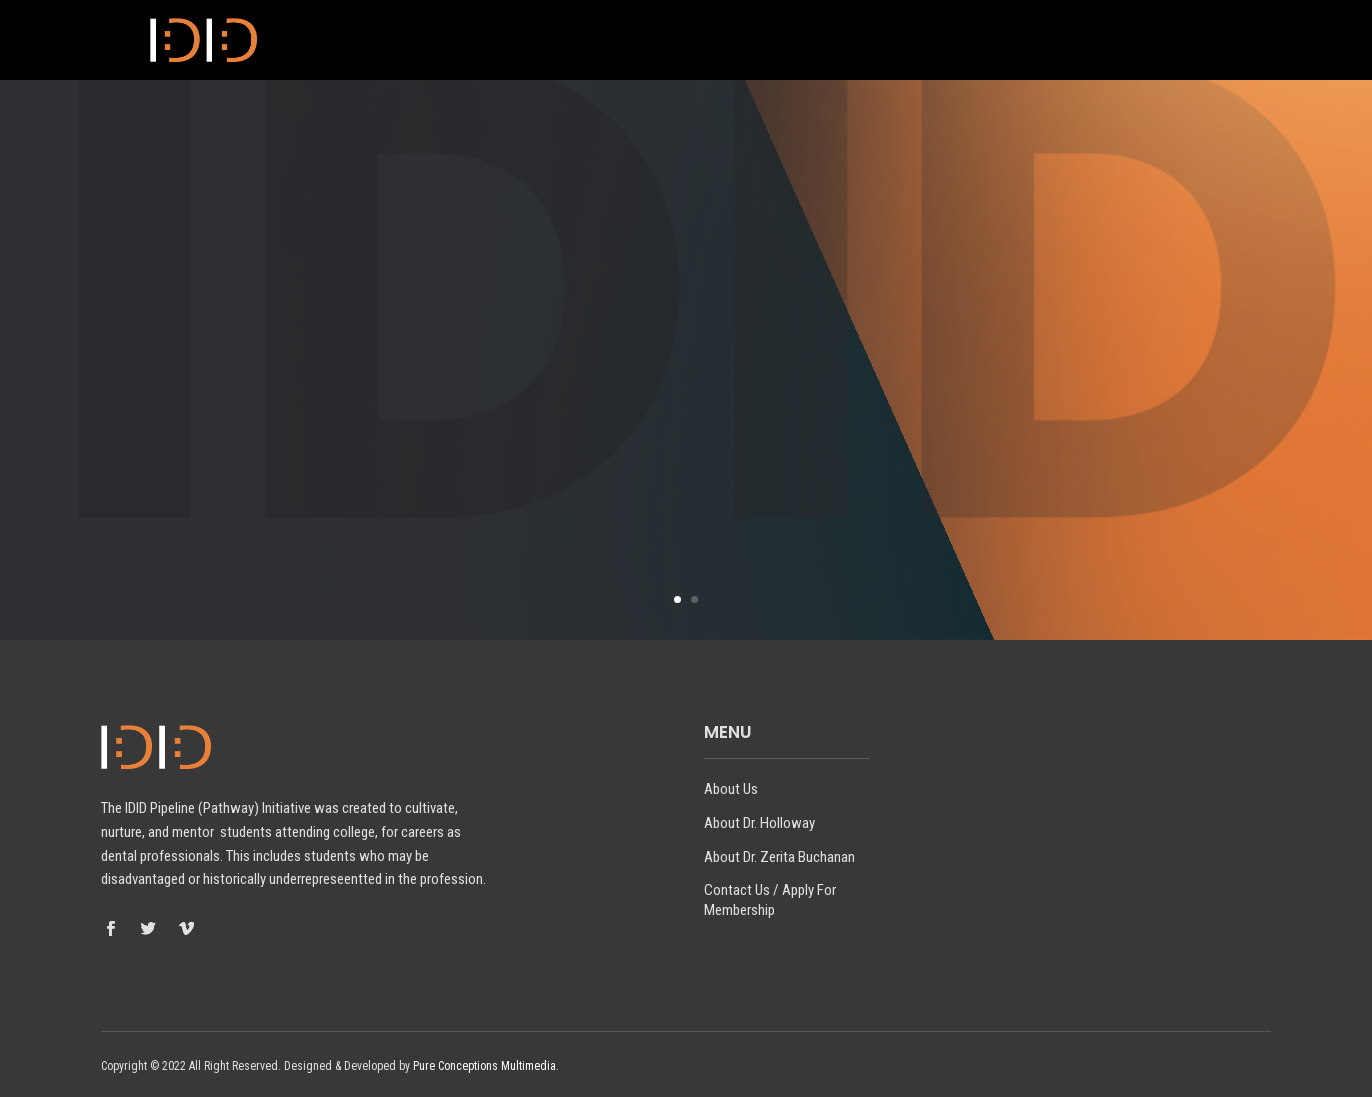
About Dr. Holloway (671, 41)
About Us (546, 41)
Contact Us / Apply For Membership (1102, 41)
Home (467, 41)
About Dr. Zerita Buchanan (859, 41)
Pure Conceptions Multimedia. (486, 1066)
